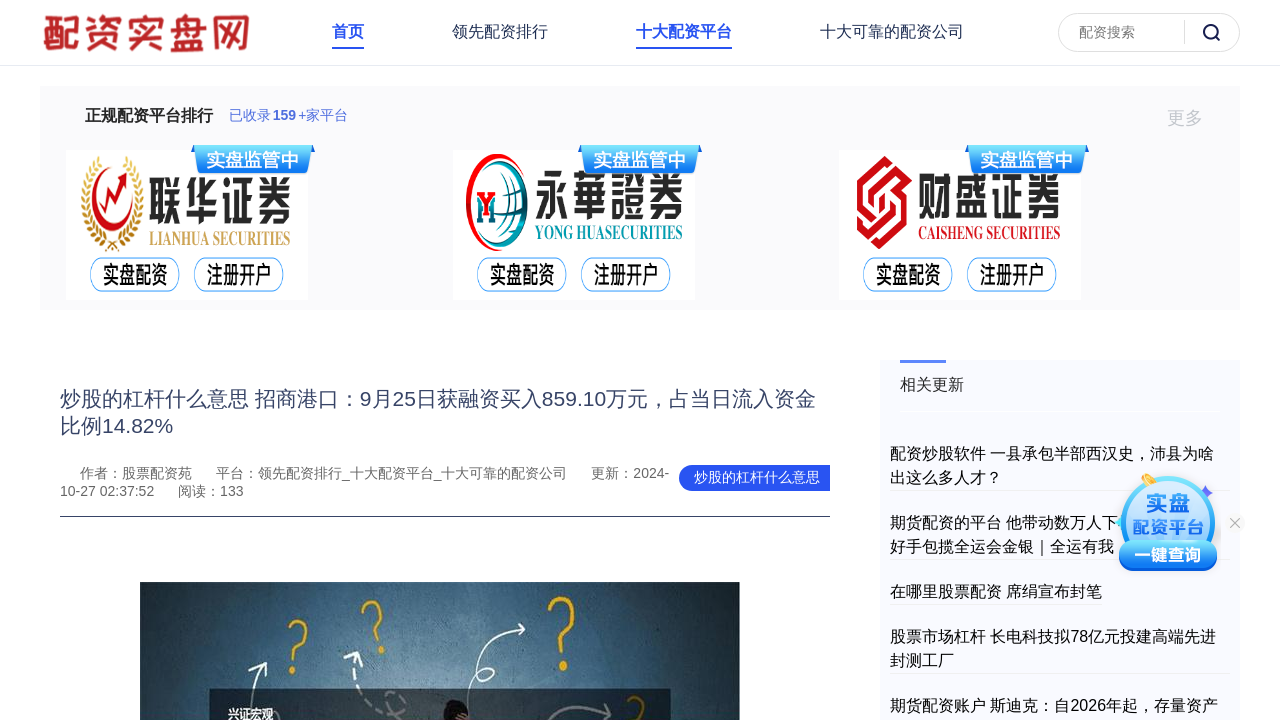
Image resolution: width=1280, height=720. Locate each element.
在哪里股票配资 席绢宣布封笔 (996, 591)
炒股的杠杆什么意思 (757, 477)
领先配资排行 (500, 31)
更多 (1193, 118)
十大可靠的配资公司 (892, 31)
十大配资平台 (684, 31)
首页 (348, 31)
